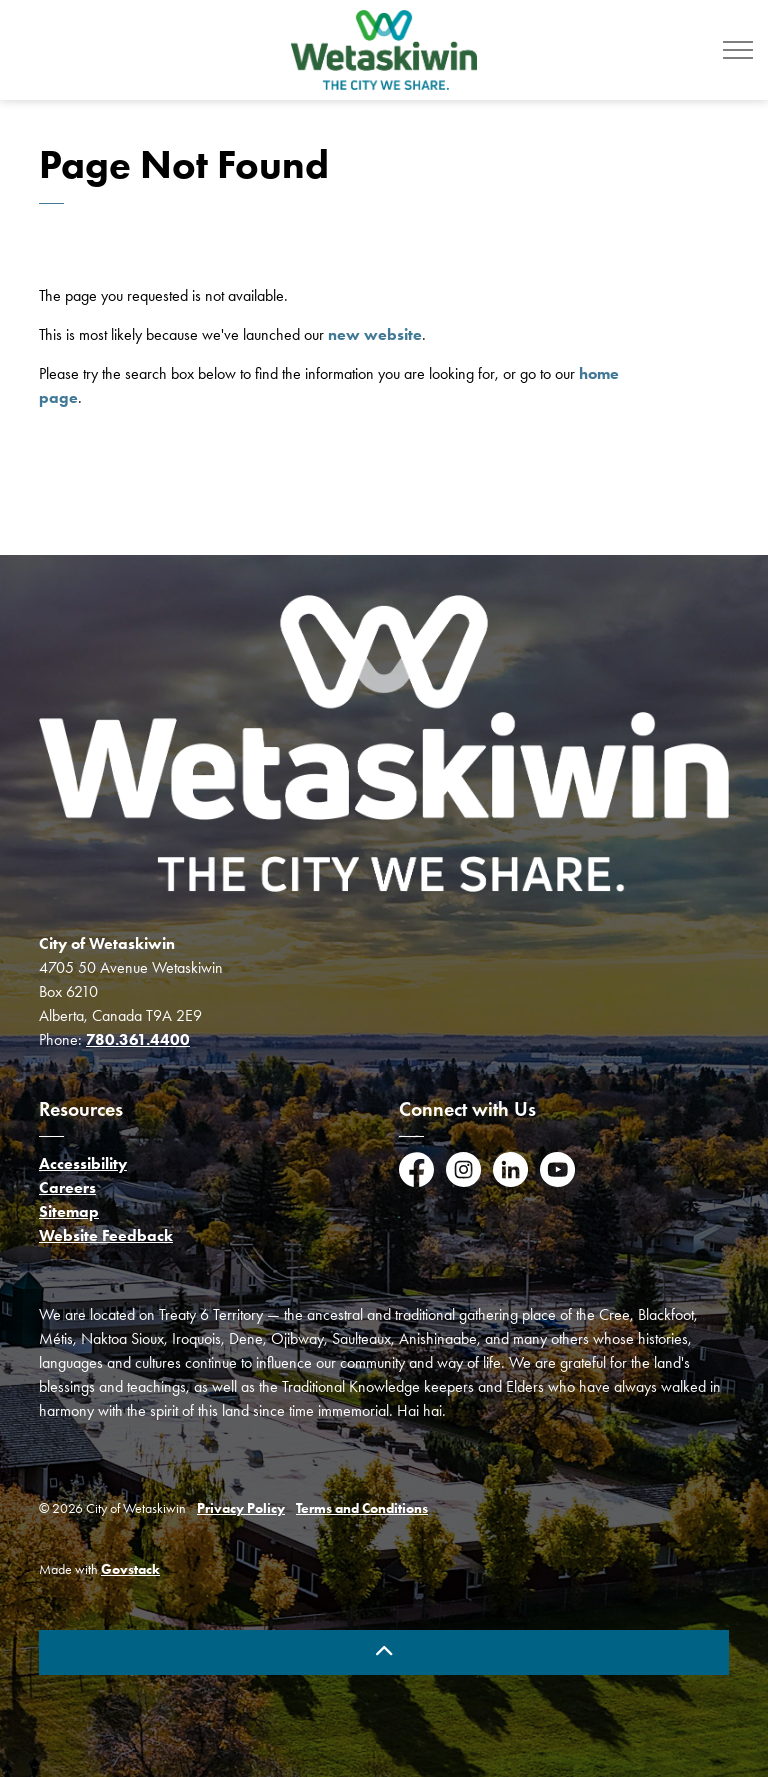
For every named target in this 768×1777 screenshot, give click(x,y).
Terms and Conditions (362, 1508)
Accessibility (83, 1163)
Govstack (130, 1569)
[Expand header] (738, 50)
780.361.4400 (138, 1039)
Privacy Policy (241, 1508)
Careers (67, 1187)
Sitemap (69, 1211)
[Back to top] (384, 1652)
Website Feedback (106, 1235)
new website (375, 334)
